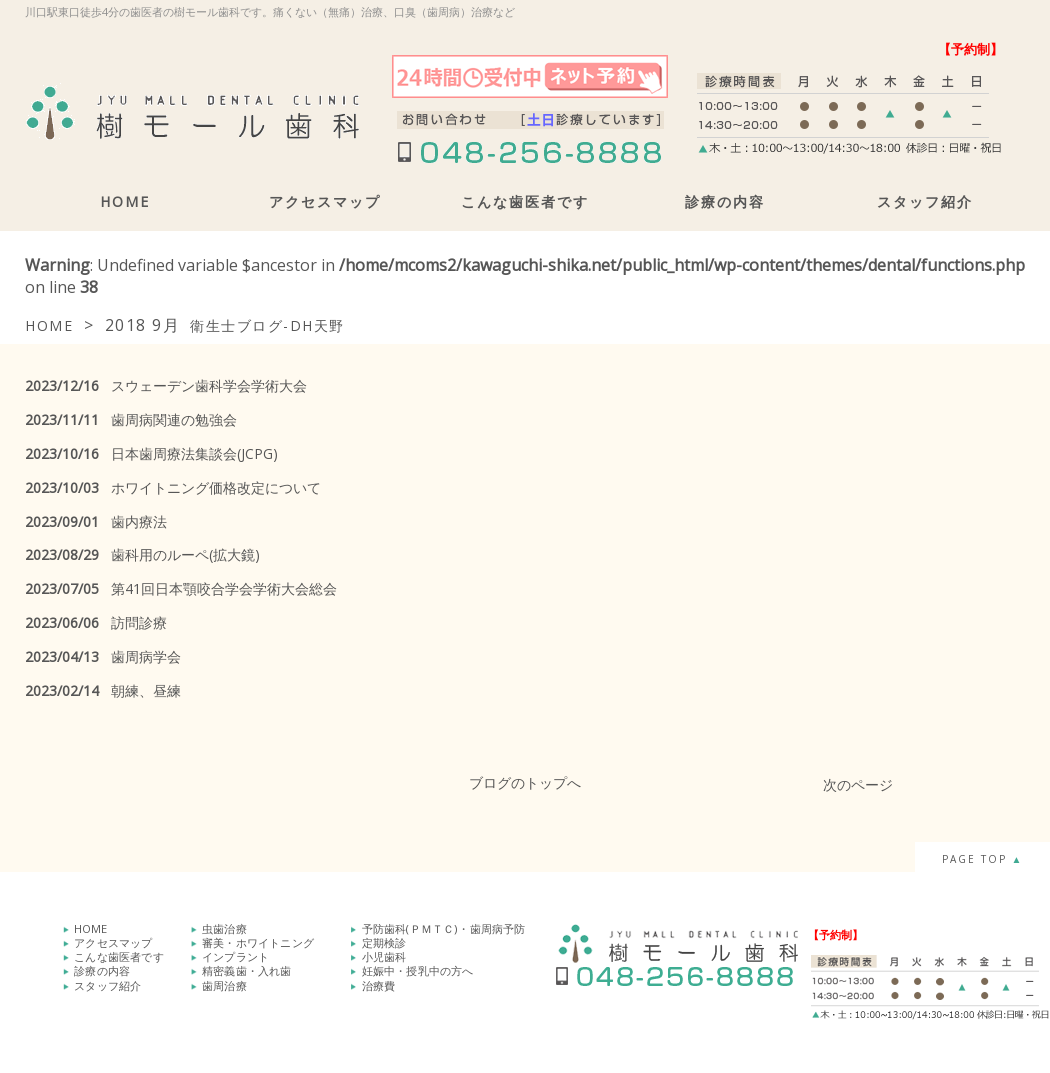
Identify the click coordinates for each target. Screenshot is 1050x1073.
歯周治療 (224, 984)
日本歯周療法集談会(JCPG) (151, 453)
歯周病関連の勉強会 (131, 419)
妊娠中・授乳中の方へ (418, 970)
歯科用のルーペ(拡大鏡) (142, 554)
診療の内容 (725, 201)
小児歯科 (384, 956)
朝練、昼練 (103, 690)
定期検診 (384, 942)
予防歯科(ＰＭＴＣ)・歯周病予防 (444, 928)
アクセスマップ (325, 201)
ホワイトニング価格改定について (173, 487)
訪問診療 (96, 622)
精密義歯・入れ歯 (247, 970)
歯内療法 (96, 521)
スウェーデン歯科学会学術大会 (166, 385)
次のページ (858, 784)
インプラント (235, 956)
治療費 (379, 984)
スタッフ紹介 (925, 201)
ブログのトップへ (525, 782)
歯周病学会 (103, 656)
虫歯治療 (224, 928)
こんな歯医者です (525, 201)
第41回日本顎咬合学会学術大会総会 (181, 588)
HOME (125, 201)
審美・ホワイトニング (258, 942)
